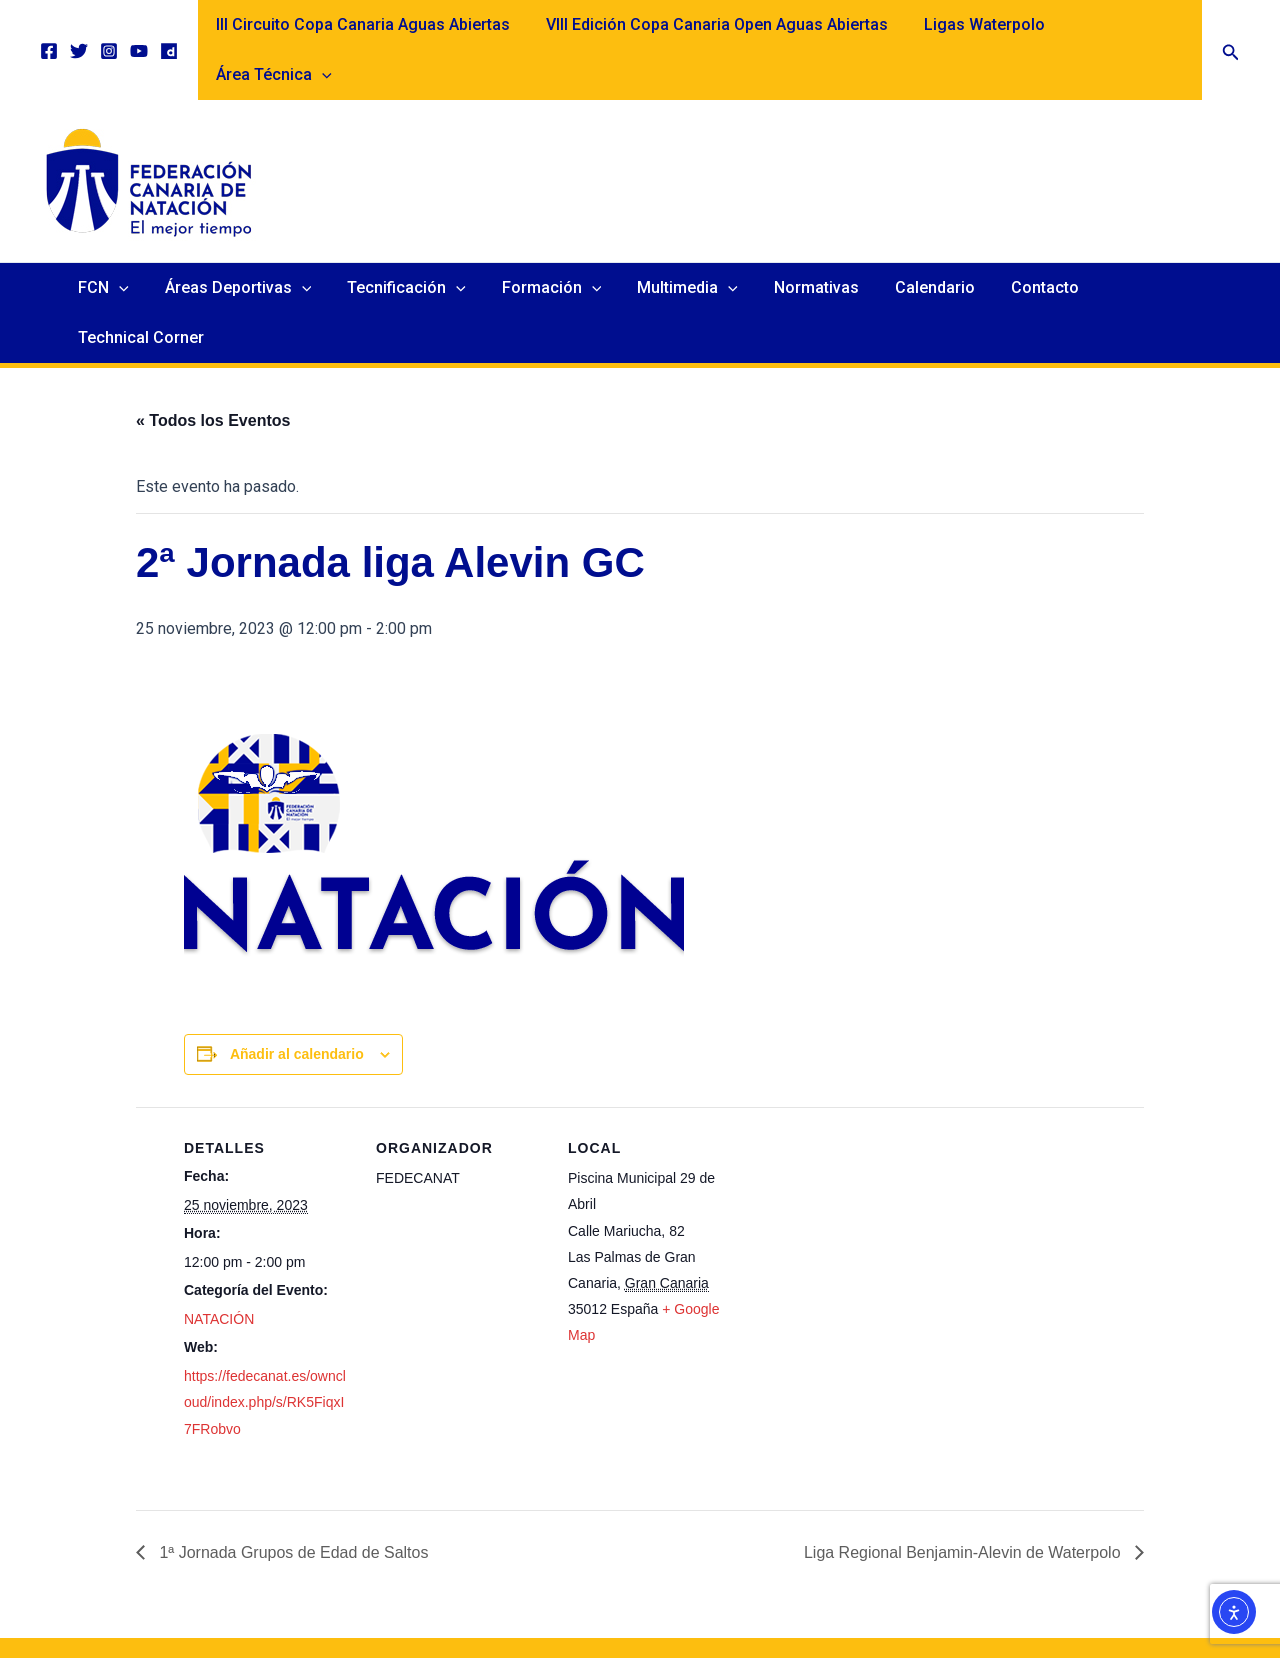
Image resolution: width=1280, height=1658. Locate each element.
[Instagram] (109, 26)
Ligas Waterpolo (977, 24)
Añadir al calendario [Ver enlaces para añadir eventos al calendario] (297, 954)
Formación (555, 238)
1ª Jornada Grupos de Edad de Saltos (292, 1452)
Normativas (811, 237)
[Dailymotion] (169, 26)
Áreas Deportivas (249, 238)
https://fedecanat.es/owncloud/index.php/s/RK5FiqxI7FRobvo (265, 1302)
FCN (118, 238)
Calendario (926, 237)
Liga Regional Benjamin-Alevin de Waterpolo (964, 1452)
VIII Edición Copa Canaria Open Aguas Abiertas (714, 24)
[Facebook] (49, 26)
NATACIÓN (219, 1219)
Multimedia (686, 238)
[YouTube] (139, 26)
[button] (1231, 25)
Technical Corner (1161, 237)
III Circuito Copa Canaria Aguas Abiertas (364, 24)
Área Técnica (1128, 25)
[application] (1176, 25)
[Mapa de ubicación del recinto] (865, 1144)
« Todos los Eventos (213, 320)
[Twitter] (79, 26)
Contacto (1032, 237)
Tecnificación (413, 238)
